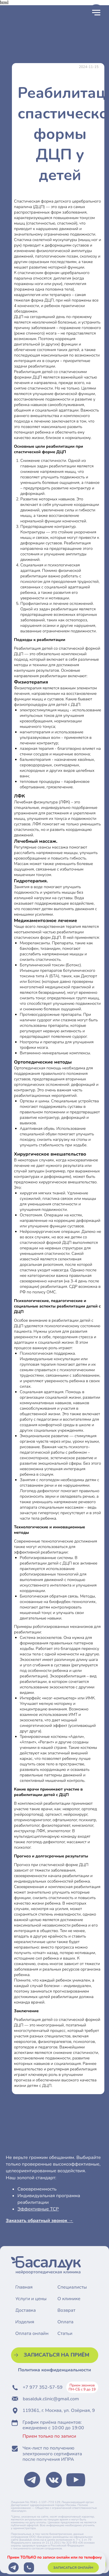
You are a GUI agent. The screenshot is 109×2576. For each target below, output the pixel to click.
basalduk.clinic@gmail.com (51, 2399)
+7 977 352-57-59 (42, 2387)
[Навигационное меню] (96, 13)
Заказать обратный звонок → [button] (39, 2220)
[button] (54, 2355)
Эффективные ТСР (38, 2209)
